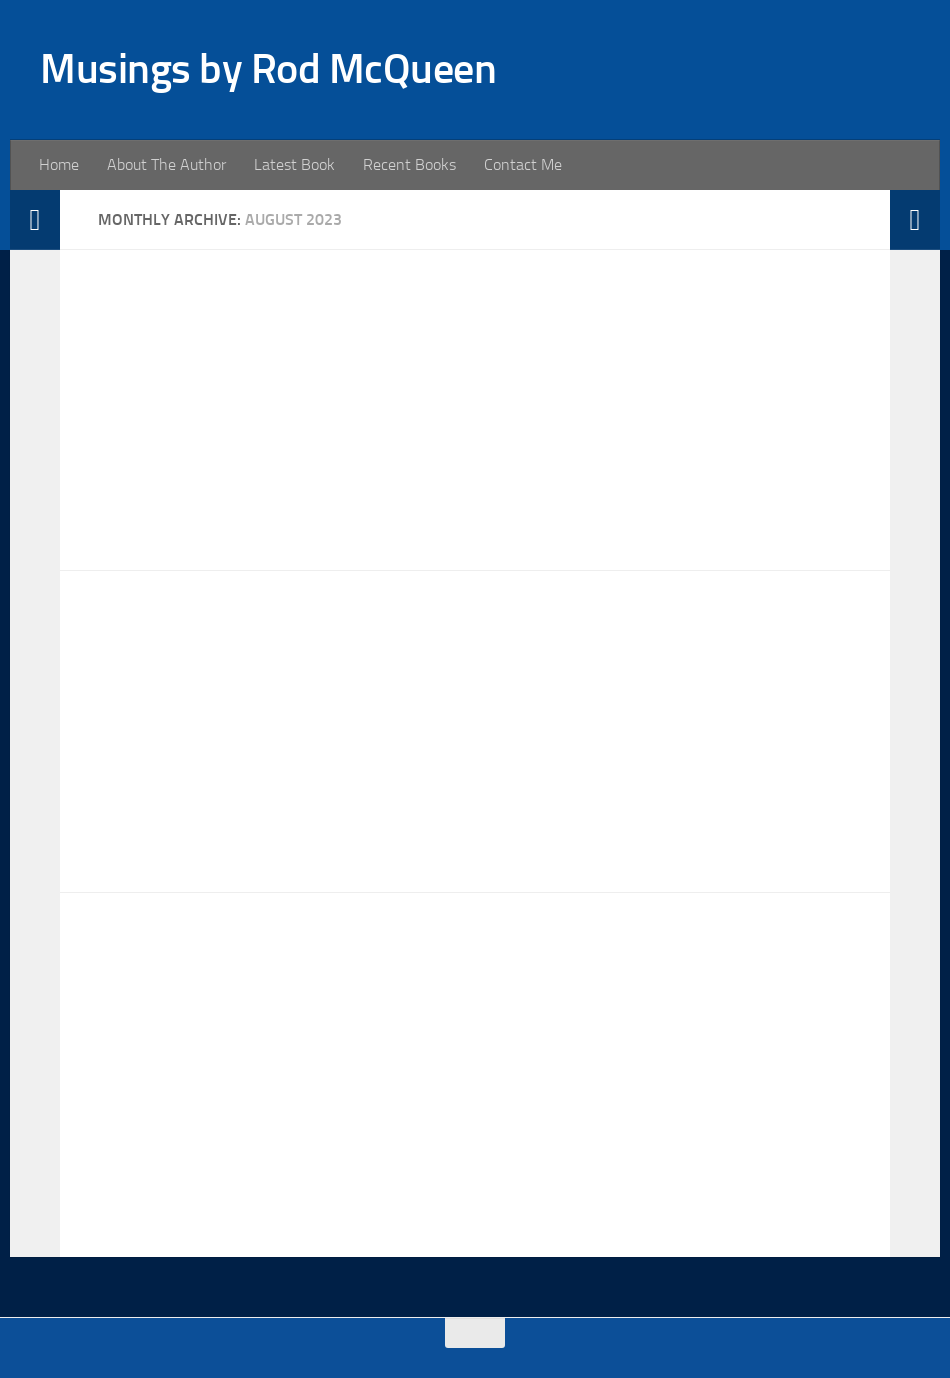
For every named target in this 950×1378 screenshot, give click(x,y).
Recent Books (409, 164)
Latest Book (294, 164)
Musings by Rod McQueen (268, 69)
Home (59, 164)
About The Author (166, 164)
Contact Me (523, 164)
